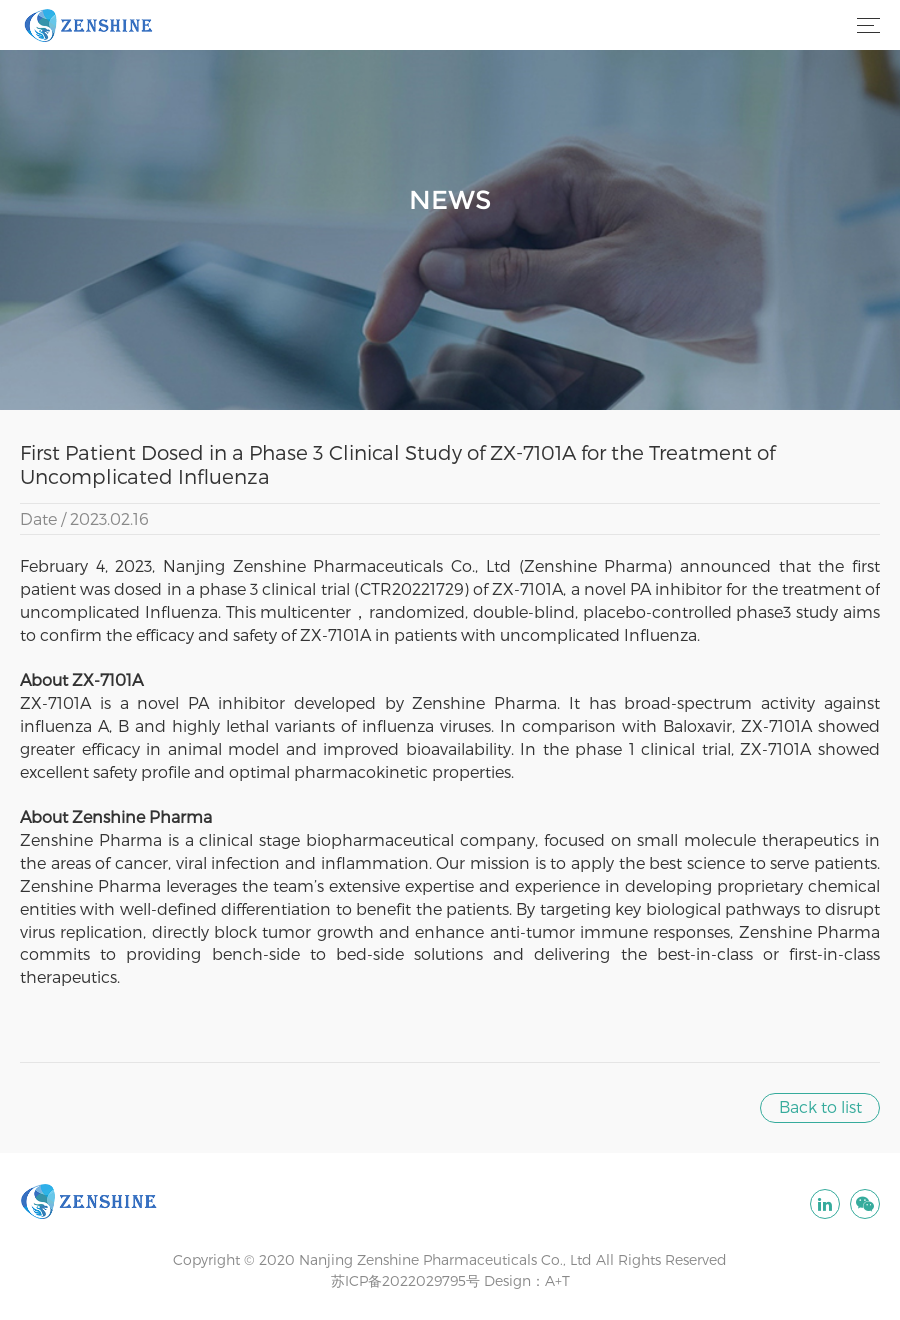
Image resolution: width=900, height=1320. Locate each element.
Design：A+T (527, 1280)
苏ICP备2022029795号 (405, 1280)
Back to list (820, 1106)
